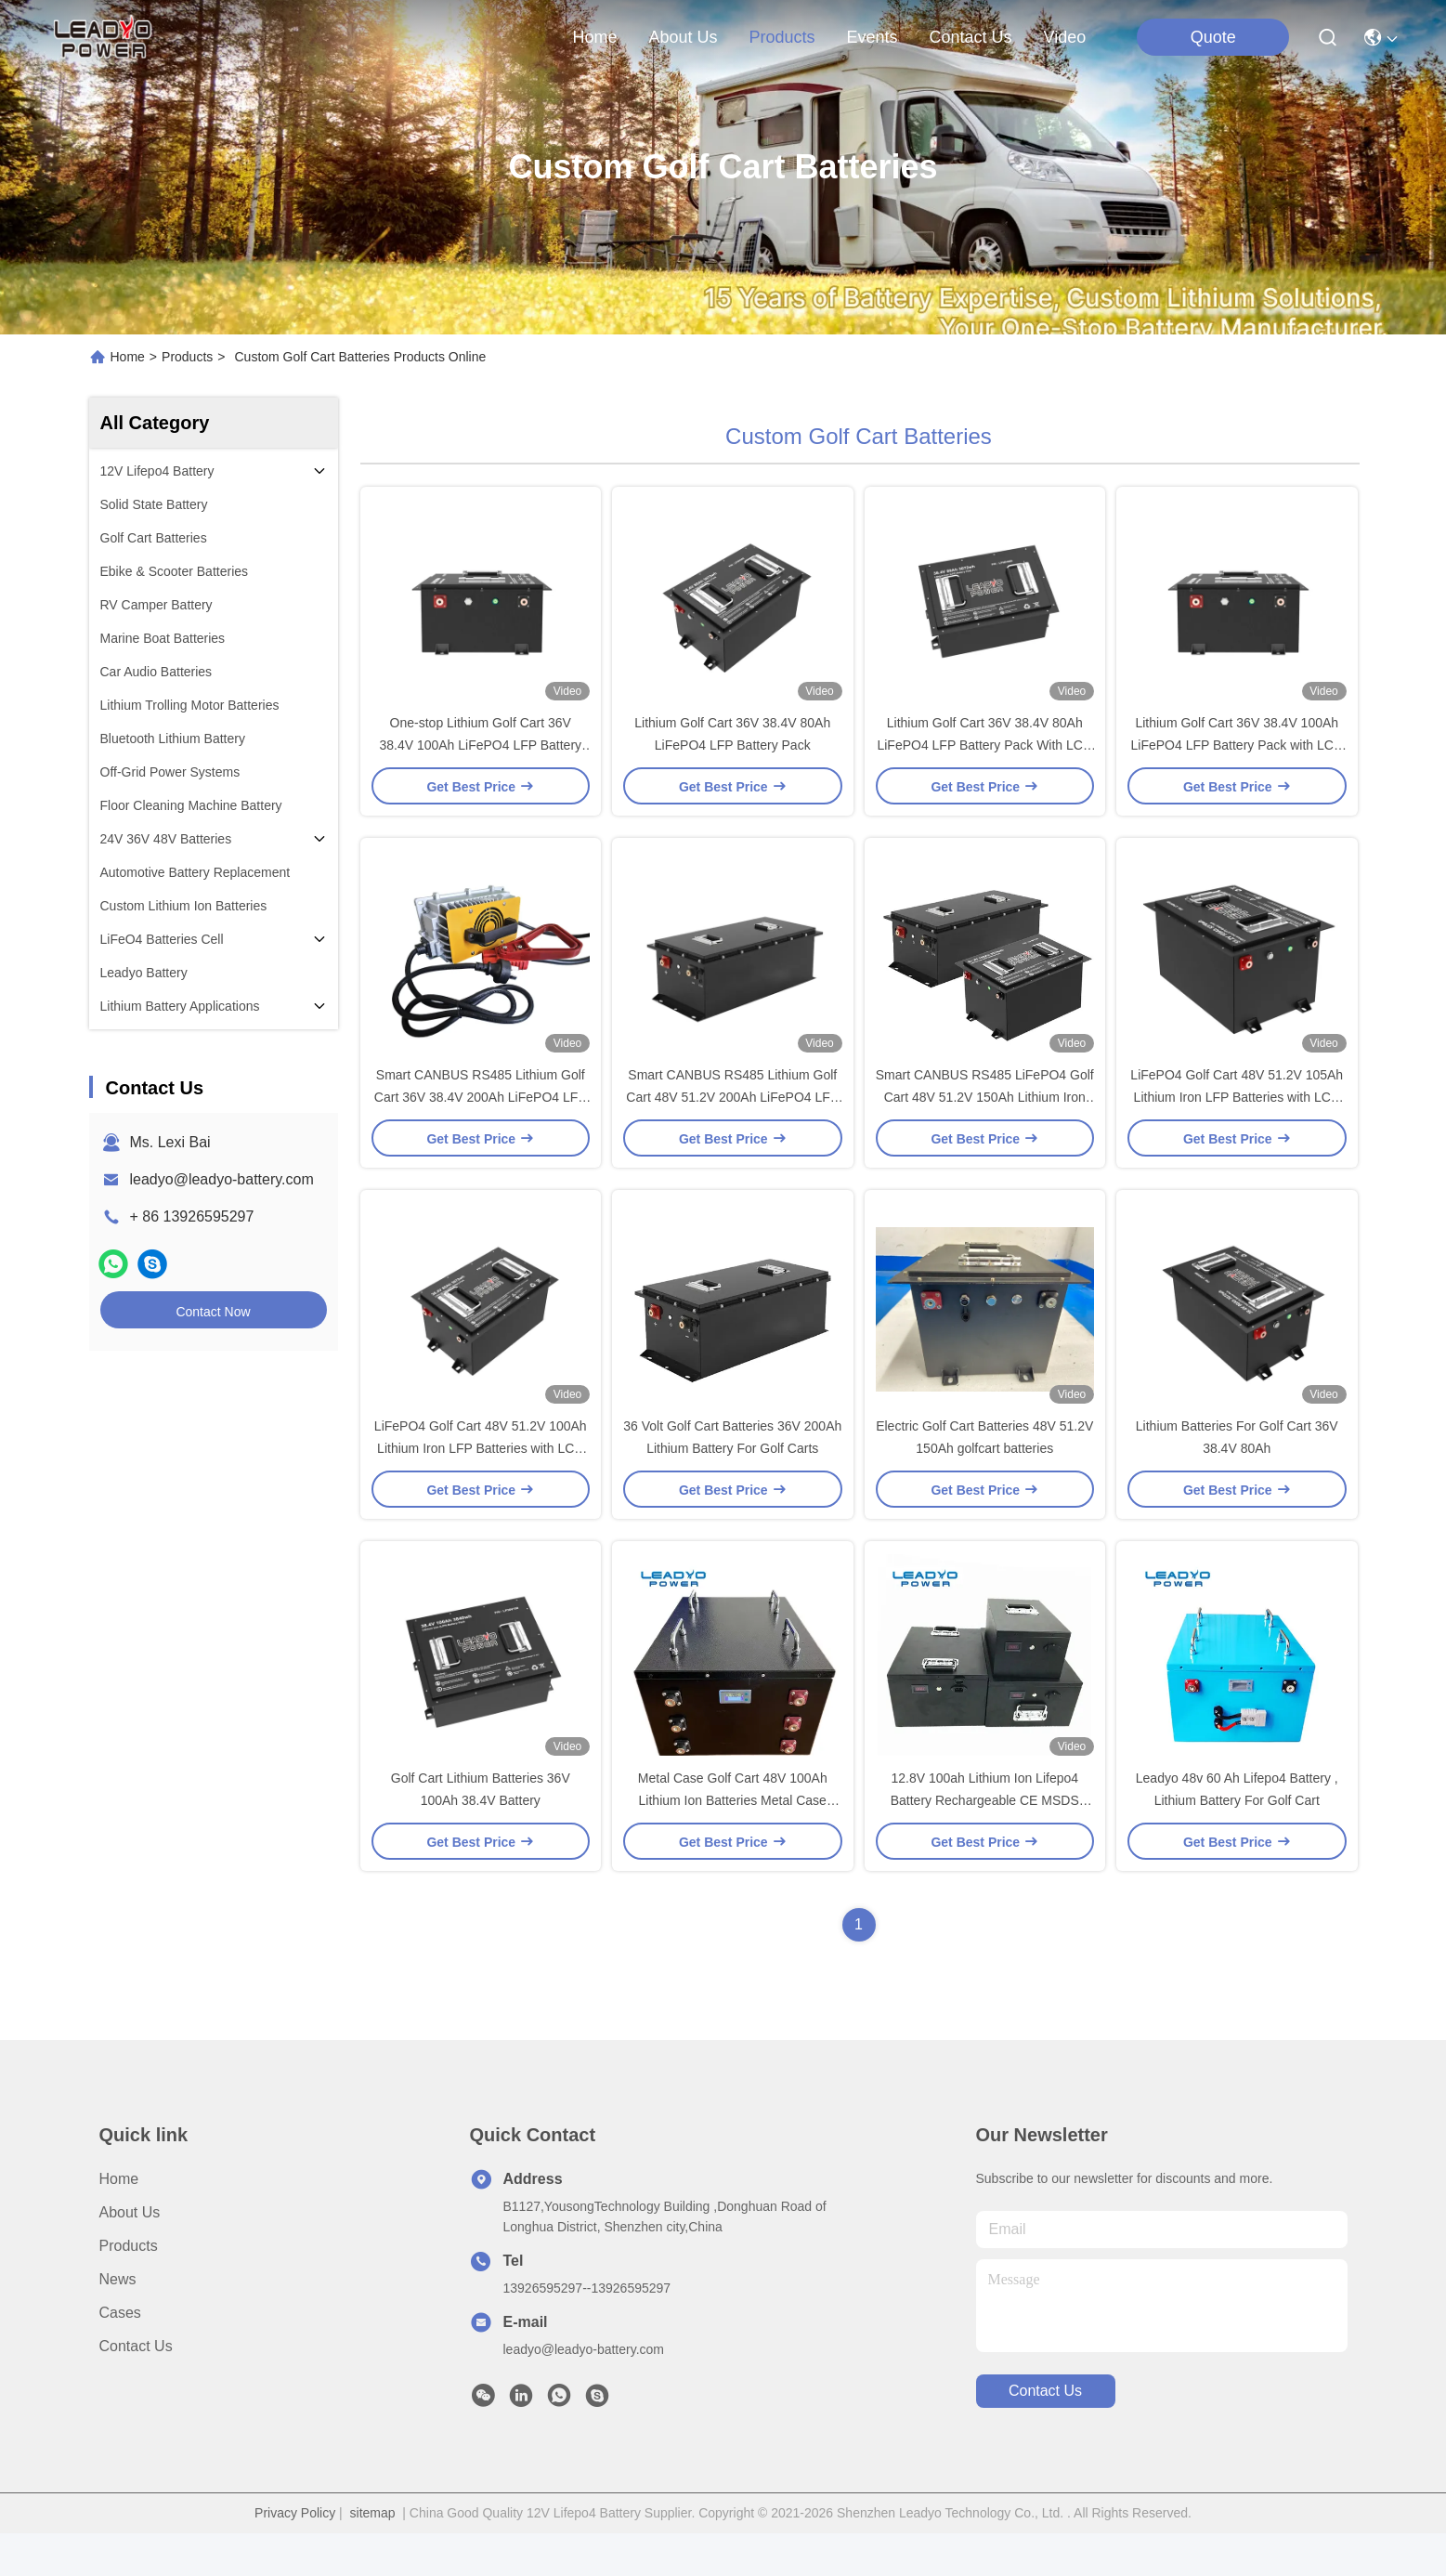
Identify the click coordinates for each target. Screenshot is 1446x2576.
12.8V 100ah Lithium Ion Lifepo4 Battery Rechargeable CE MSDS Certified (985, 1843)
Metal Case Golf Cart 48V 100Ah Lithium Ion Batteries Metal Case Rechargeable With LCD (732, 1843)
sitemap (373, 2555)
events (872, 37)
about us (682, 37)
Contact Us (136, 2389)
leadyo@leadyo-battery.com (222, 1179)
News (118, 2322)
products (781, 37)
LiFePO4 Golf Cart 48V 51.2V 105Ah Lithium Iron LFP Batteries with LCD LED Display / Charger (1236, 1118)
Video (1065, 37)
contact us (971, 37)
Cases (120, 2355)
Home (594, 37)
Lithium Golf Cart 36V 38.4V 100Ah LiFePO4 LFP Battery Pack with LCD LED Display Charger (1237, 756)
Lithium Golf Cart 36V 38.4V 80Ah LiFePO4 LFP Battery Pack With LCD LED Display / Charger (984, 756)
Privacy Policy (294, 2555)
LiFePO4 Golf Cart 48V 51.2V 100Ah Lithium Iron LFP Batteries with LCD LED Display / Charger (480, 1480)
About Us (130, 2255)
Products (187, 356)
